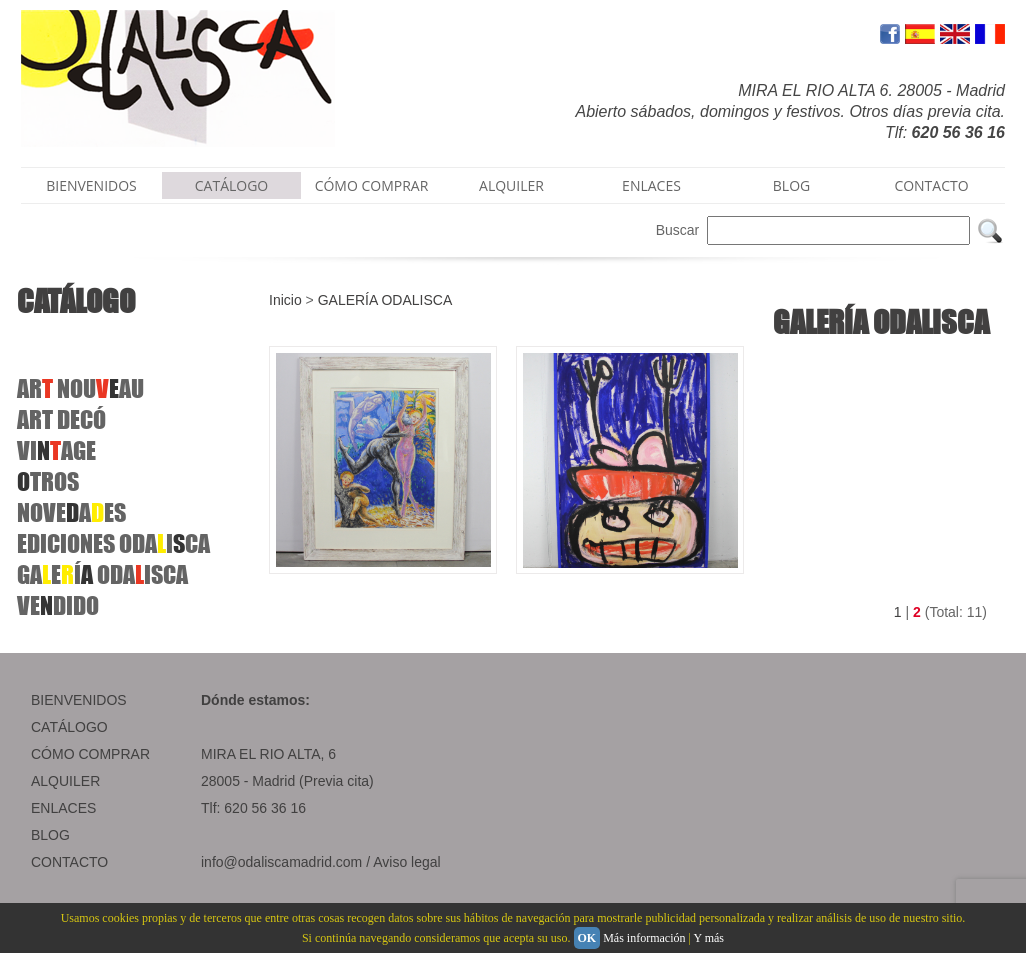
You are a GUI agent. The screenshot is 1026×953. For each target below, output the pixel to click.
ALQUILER (511, 185)
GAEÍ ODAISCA (102, 574)
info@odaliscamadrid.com (281, 862)
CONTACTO (931, 185)
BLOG (791, 185)
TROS (48, 481)
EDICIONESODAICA (113, 543)
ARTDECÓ (61, 419)
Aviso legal (406, 862)
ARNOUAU (80, 388)
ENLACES (651, 185)
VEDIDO (58, 605)
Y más (708, 938)
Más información (644, 938)
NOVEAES (71, 512)
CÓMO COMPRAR (372, 185)
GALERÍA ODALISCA (385, 300)
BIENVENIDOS (91, 185)
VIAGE (56, 450)
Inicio (285, 300)
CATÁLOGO (232, 185)
